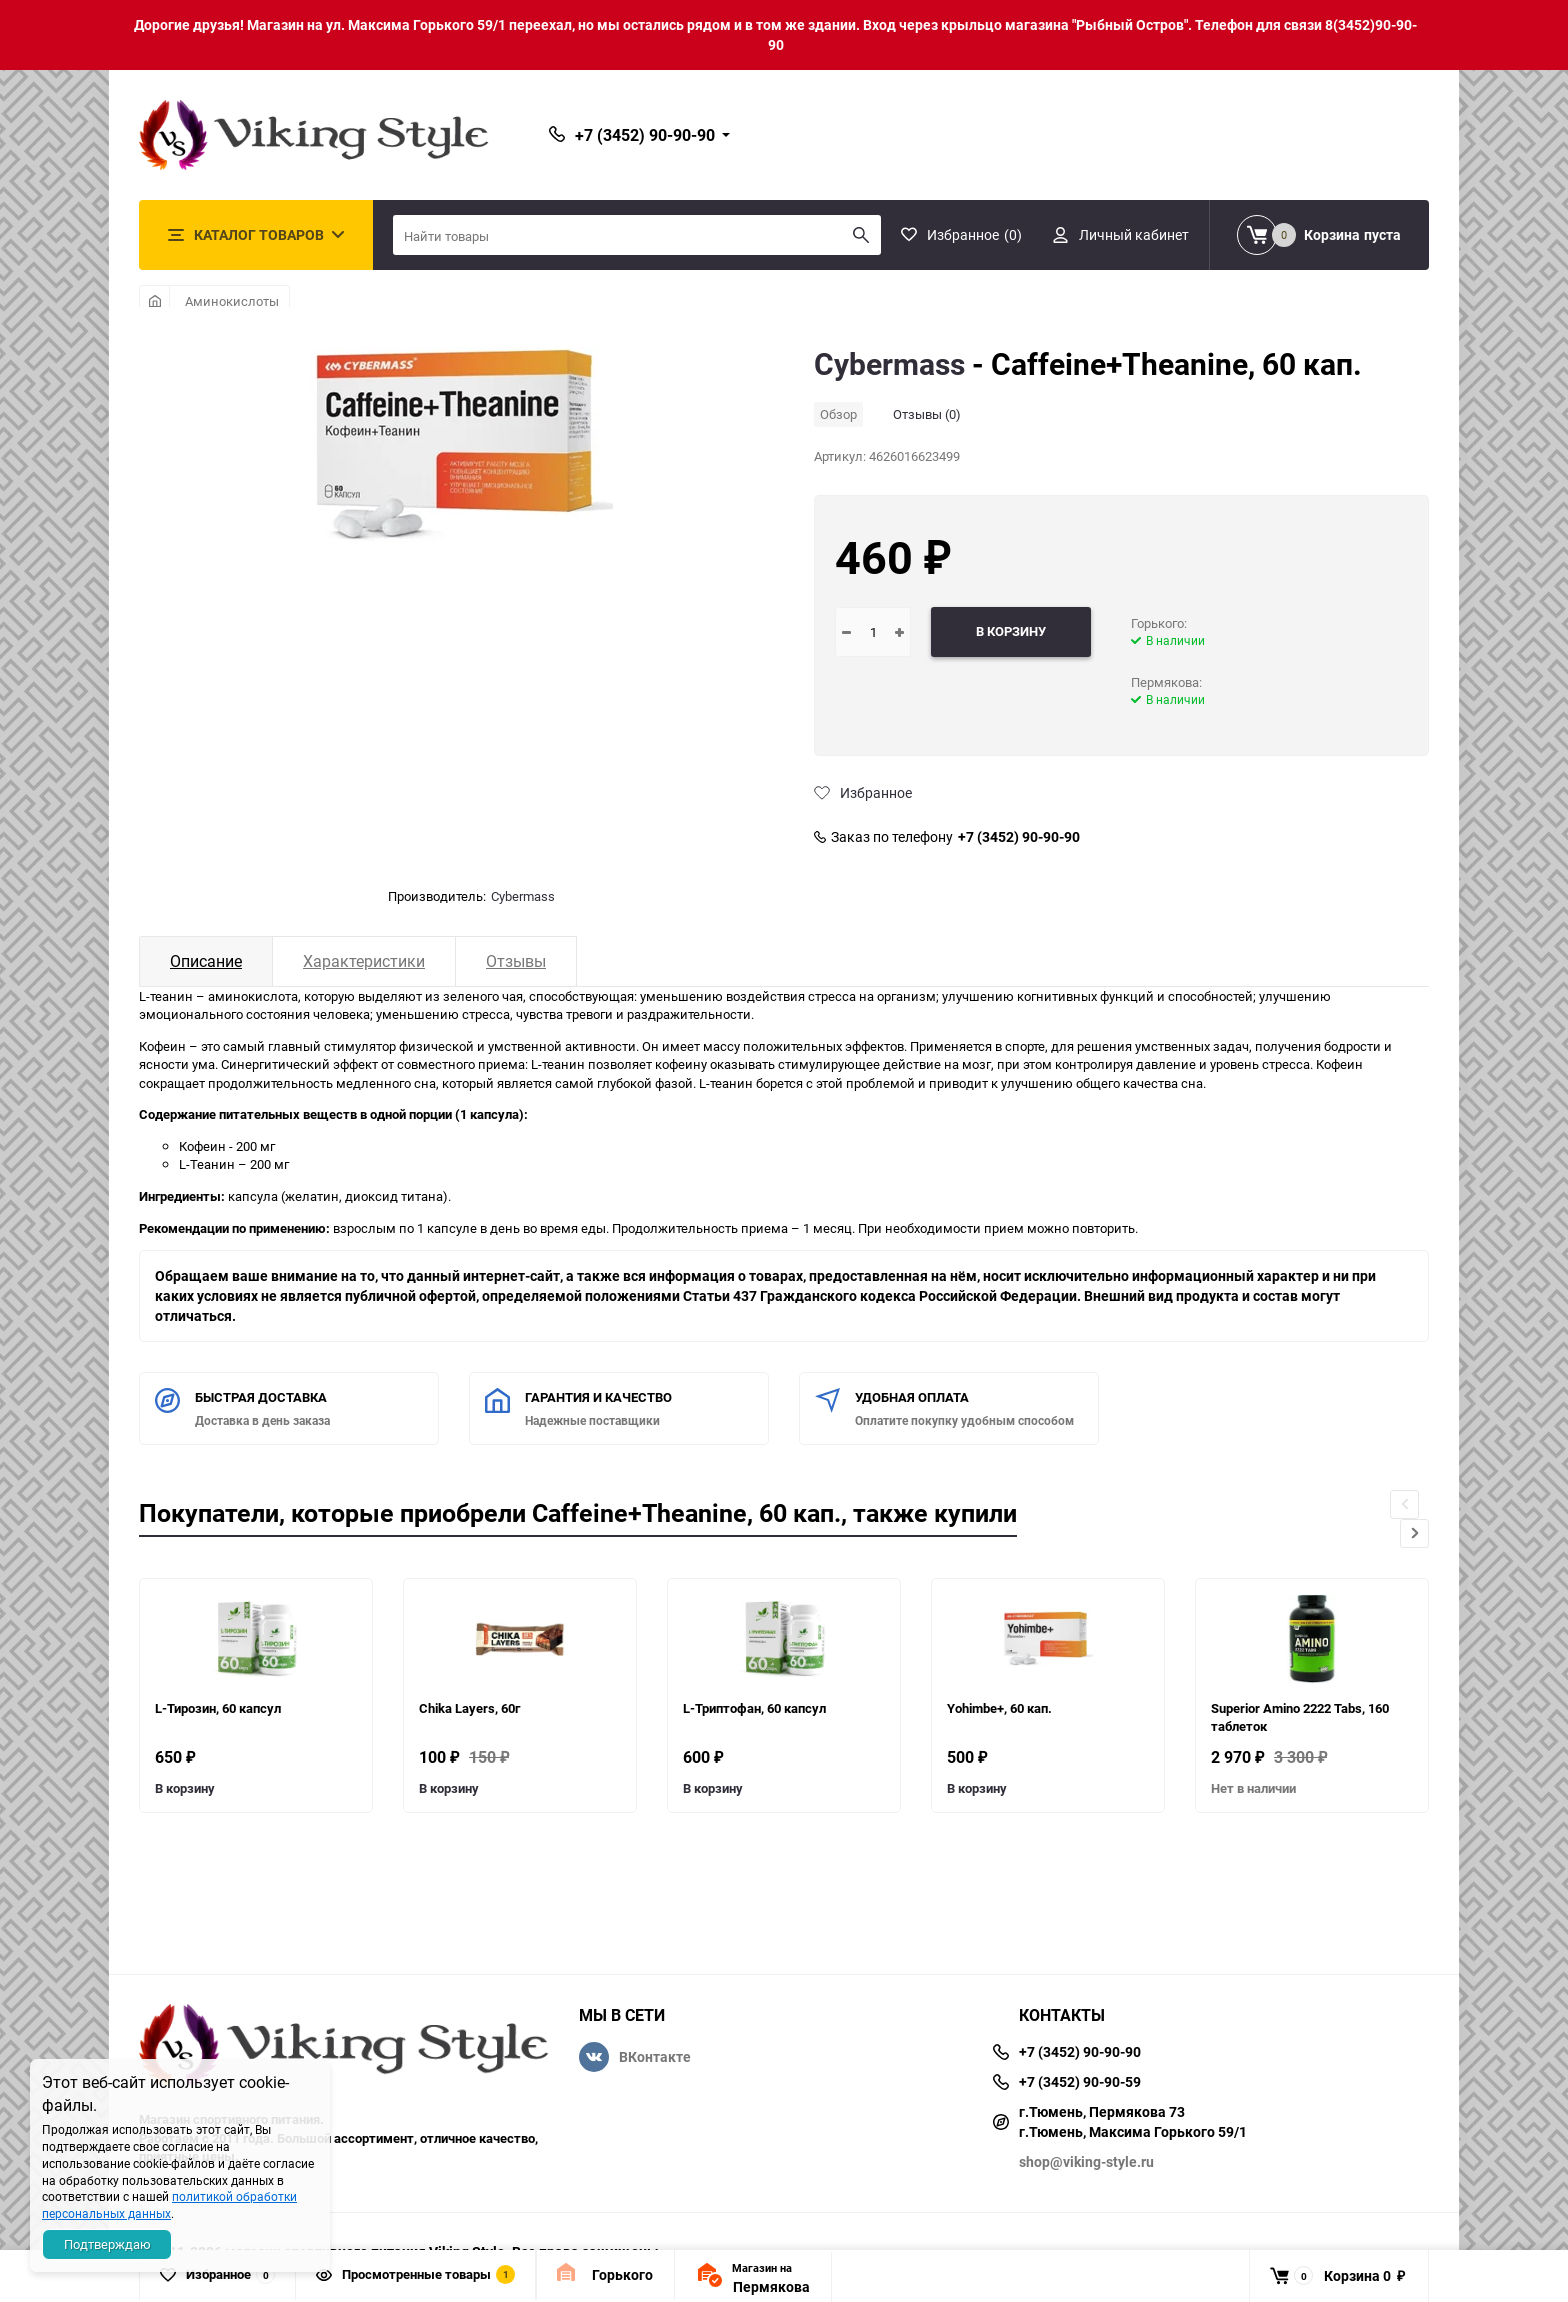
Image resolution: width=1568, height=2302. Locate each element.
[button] (1414, 1533)
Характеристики (364, 961)
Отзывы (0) (927, 414)
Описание (206, 961)
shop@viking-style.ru (1086, 2161)
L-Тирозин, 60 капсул (218, 1708)
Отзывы (516, 961)
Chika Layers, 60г (469, 1708)
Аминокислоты (232, 301)
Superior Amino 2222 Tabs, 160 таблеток (1300, 1717)
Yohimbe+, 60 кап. (999, 1708)
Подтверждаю (107, 2244)
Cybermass (523, 896)
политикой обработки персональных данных (169, 2204)
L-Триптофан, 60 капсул (754, 1708)
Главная (154, 301)
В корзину (185, 1788)
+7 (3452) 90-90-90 (1019, 837)
